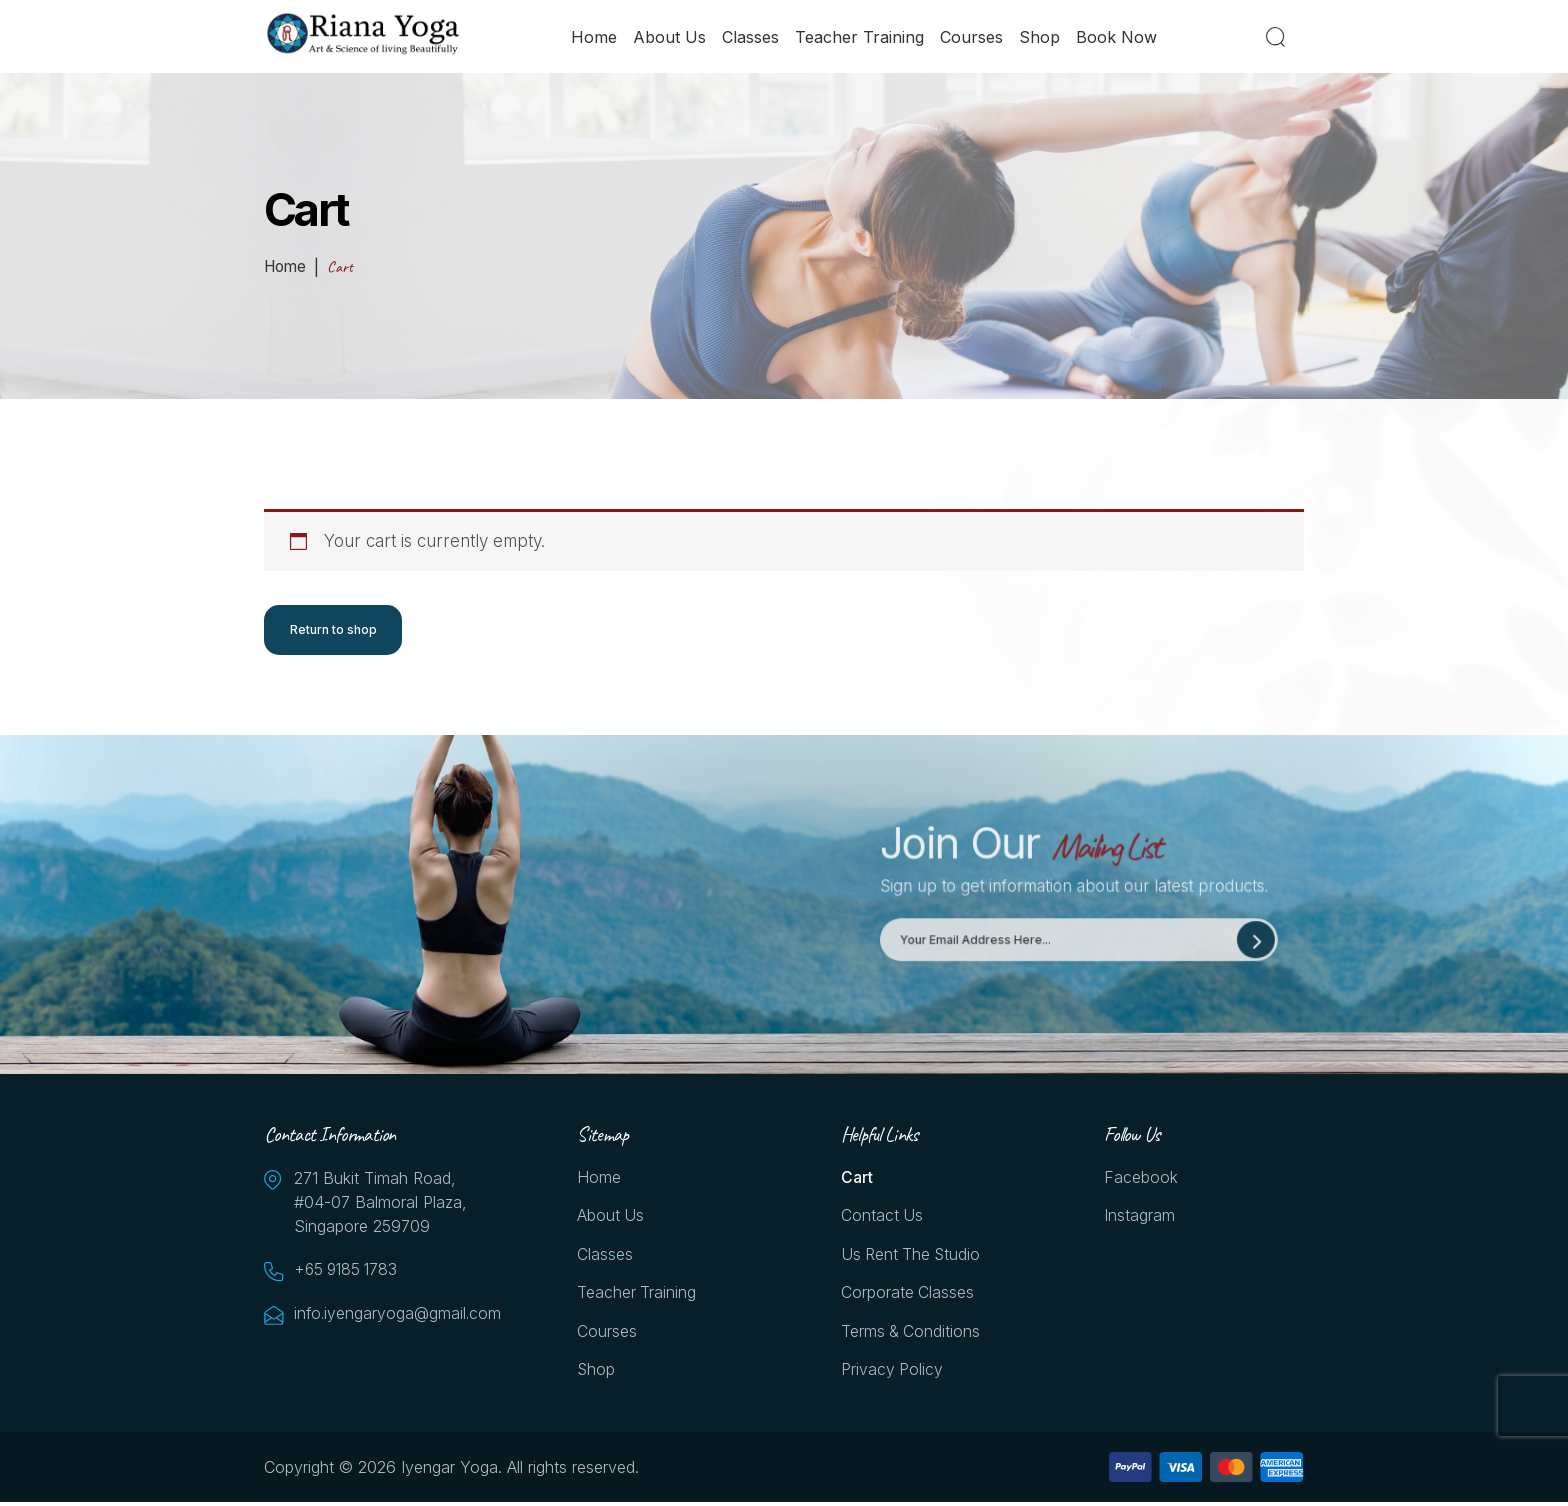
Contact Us (882, 1218)
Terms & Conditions (911, 1335)
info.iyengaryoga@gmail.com (394, 1315)
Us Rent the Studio (912, 1257)
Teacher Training (860, 37)
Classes (751, 37)
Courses (972, 37)
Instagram (1139, 1218)
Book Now (1117, 37)
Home (595, 37)
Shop (1040, 37)
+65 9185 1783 (349, 1271)
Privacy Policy (892, 1374)
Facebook (1141, 1179)
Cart (857, 1179)
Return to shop (333, 629)
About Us (670, 37)
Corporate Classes (908, 1296)
